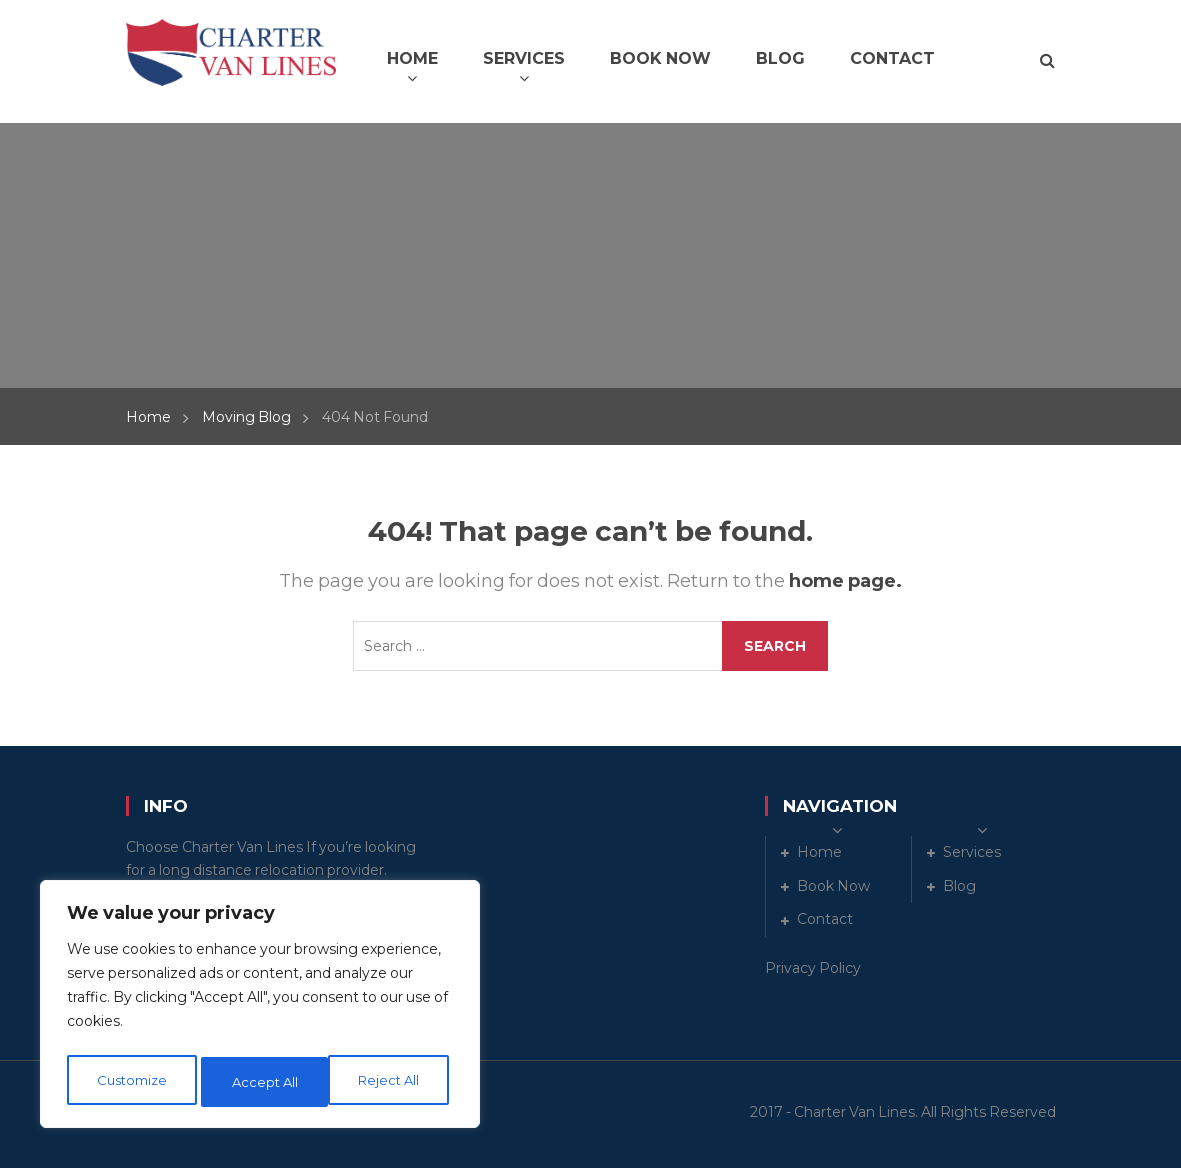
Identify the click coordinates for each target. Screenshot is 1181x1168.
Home (148, 417)
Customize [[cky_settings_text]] (131, 1082)
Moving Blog (246, 417)
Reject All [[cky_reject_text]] (263, 1082)
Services (972, 852)
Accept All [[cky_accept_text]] (392, 1082)
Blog (959, 886)
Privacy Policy (813, 968)
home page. (845, 581)
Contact (825, 919)
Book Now (833, 886)
